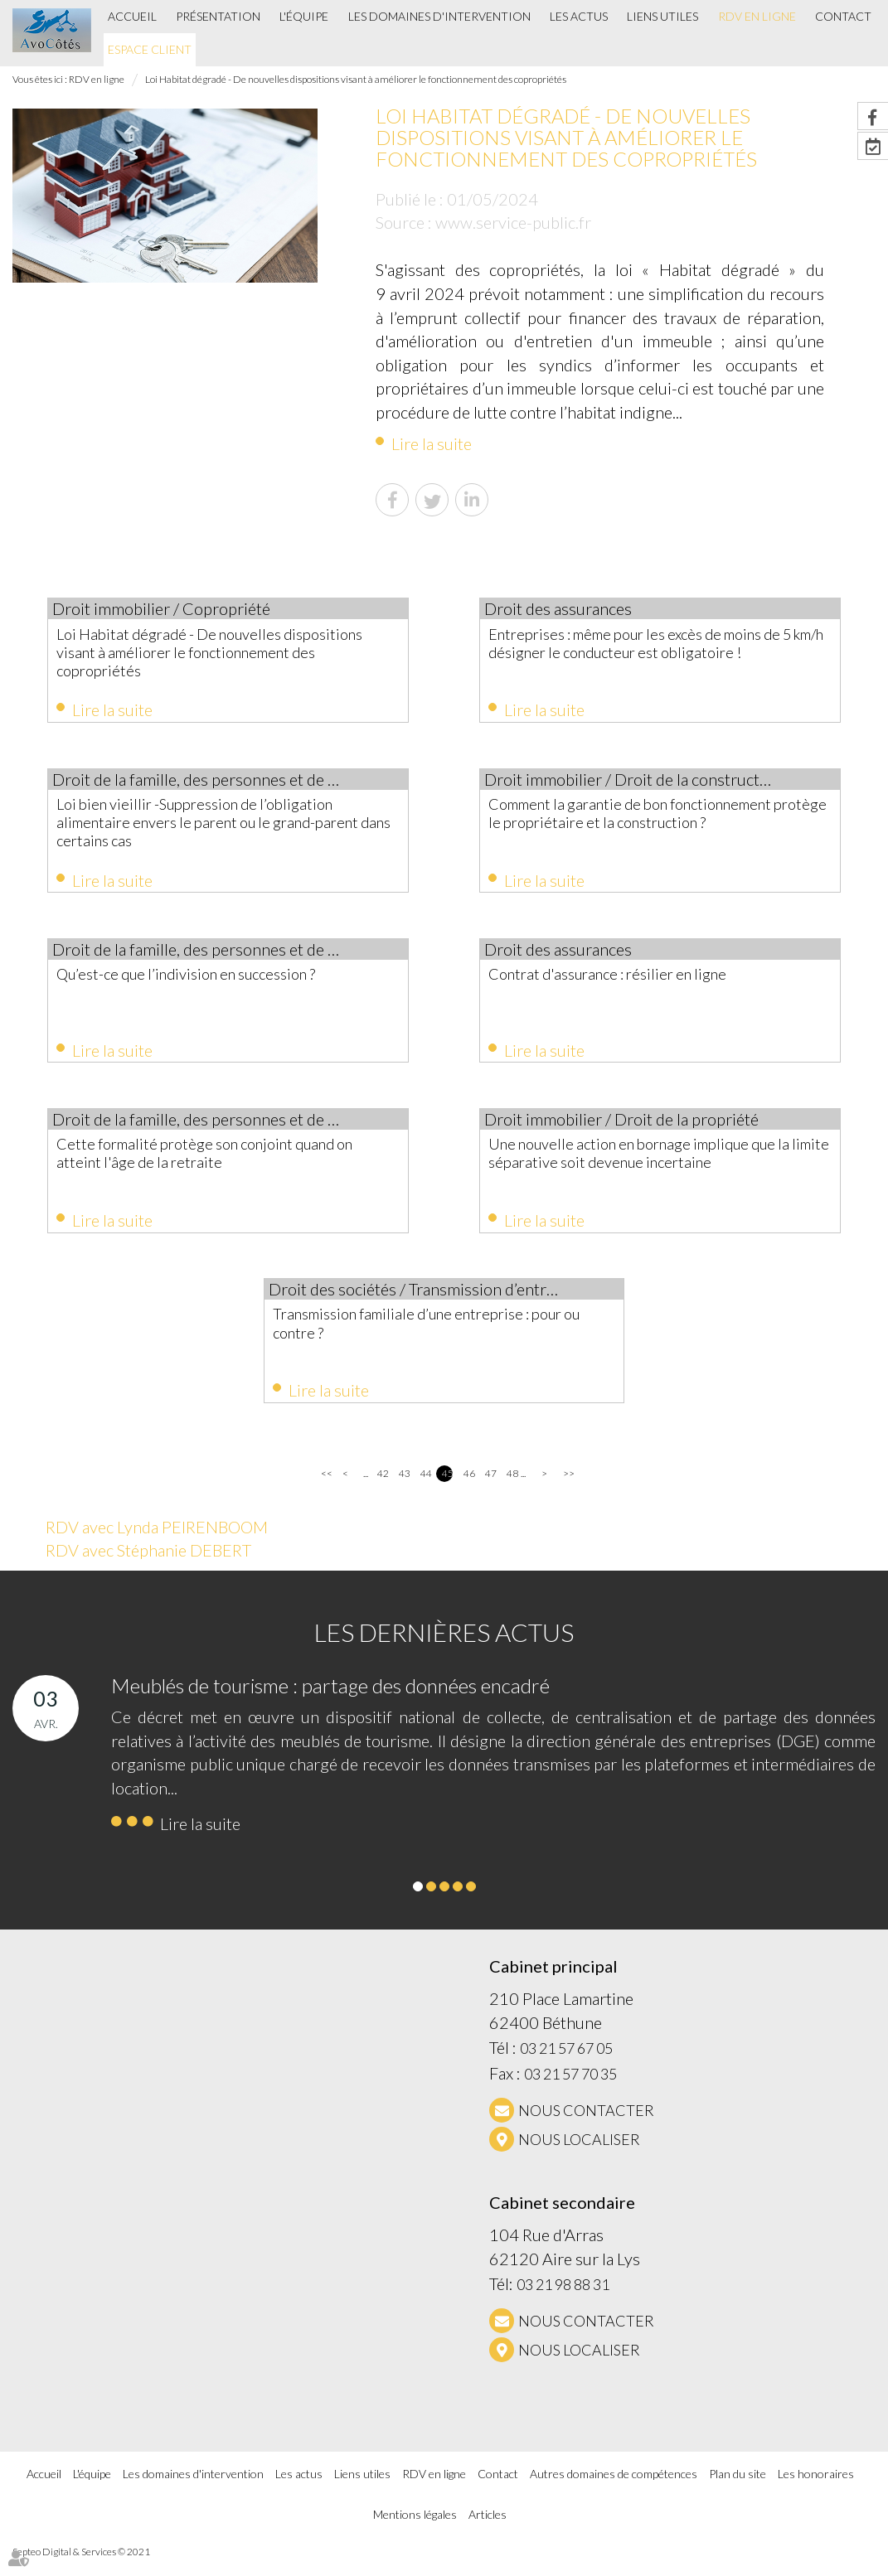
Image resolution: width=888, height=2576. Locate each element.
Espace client (150, 49)
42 (382, 1490)
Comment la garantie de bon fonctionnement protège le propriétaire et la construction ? (655, 825)
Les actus (579, 16)
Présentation (218, 16)
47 (490, 1490)
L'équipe (303, 16)
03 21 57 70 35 (570, 2092)
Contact (843, 16)
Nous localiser (579, 2156)
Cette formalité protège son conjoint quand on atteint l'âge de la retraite (227, 1163)
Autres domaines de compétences (613, 2492)
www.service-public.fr (513, 222)
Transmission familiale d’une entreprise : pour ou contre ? (432, 1337)
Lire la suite (431, 443)
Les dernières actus (444, 1649)
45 (447, 1490)
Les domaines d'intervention (439, 16)
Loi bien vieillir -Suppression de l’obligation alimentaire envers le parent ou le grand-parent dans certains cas (226, 825)
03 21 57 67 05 (566, 2066)
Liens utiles (662, 16)
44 (425, 1490)
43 (404, 1490)
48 (512, 1490)
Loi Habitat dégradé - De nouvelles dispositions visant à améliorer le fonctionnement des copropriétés (355, 79)
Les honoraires (816, 2492)
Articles (487, 2532)
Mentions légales (415, 2532)
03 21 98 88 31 (563, 2302)
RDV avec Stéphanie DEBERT (148, 1568)
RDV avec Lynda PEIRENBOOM (157, 1544)
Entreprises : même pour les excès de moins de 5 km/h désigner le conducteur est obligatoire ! (656, 651)
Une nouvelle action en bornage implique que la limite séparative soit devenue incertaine (650, 1172)
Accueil (132, 16)
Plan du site (737, 2492)
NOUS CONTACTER (586, 2127)
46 (468, 1490)
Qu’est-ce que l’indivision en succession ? (217, 981)
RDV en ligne (757, 16)
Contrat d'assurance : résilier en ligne (639, 981)
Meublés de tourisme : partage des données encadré (330, 1703)
